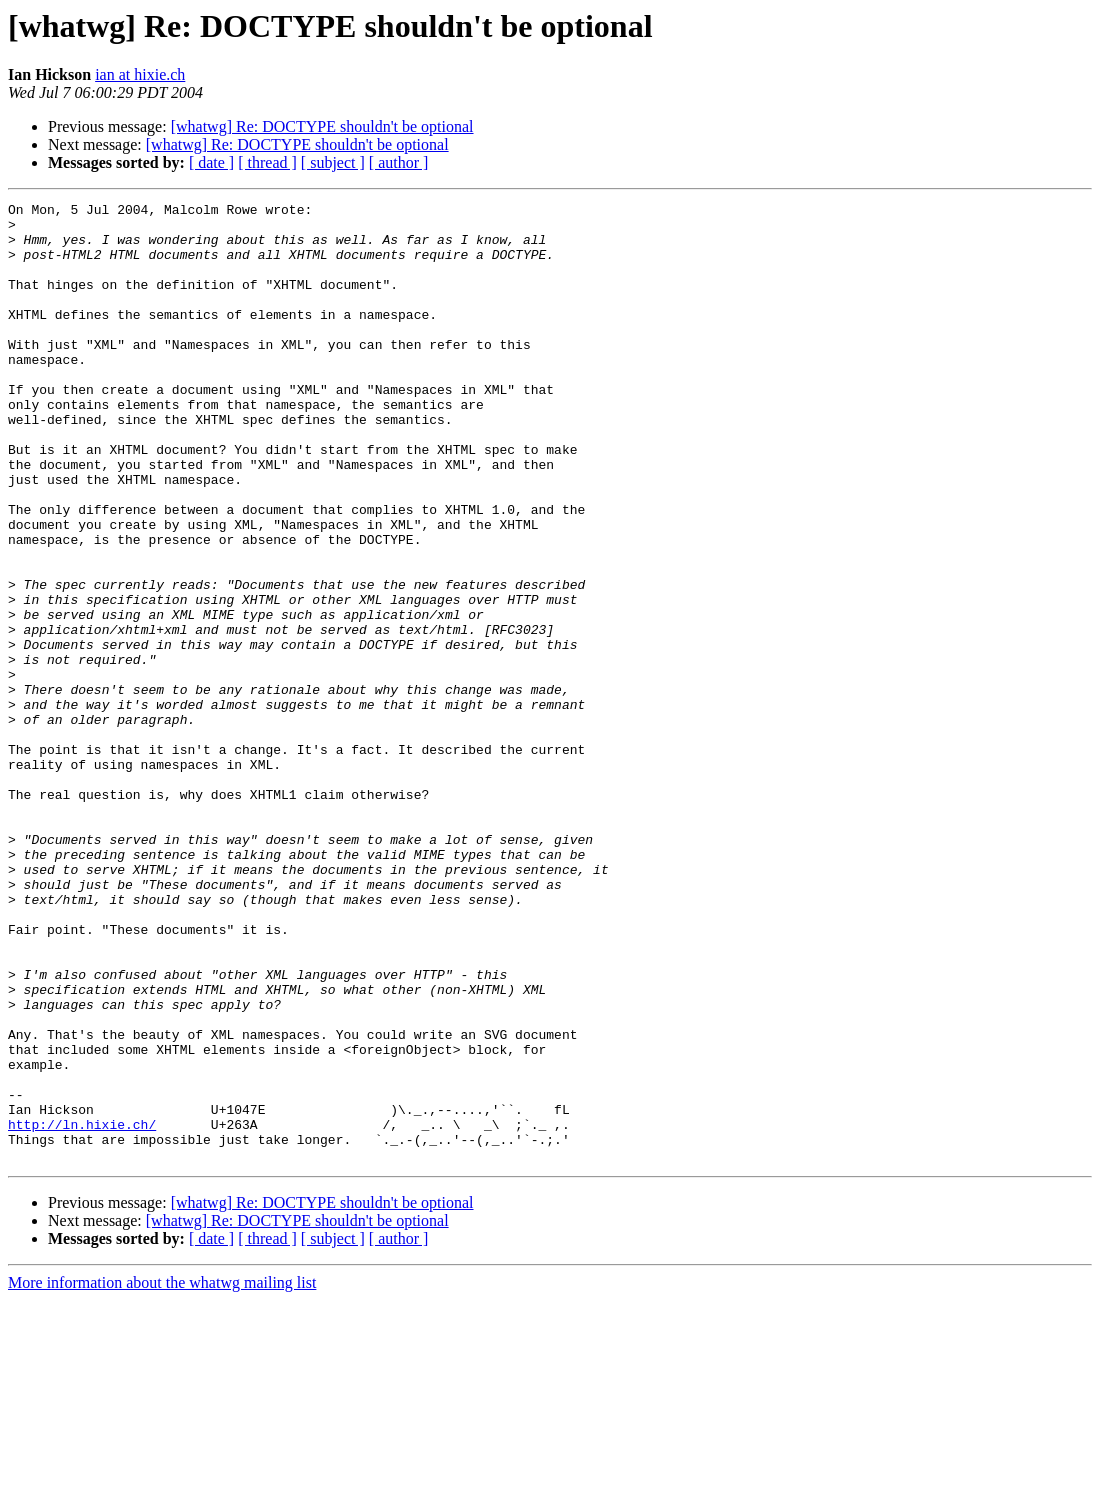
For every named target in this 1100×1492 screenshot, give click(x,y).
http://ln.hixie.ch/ (82, 1310)
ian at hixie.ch (140, 74)
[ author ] (399, 162)
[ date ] (211, 162)
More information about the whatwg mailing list (162, 1474)
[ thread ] (267, 162)
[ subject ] (333, 162)
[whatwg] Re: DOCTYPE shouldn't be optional (322, 126)
